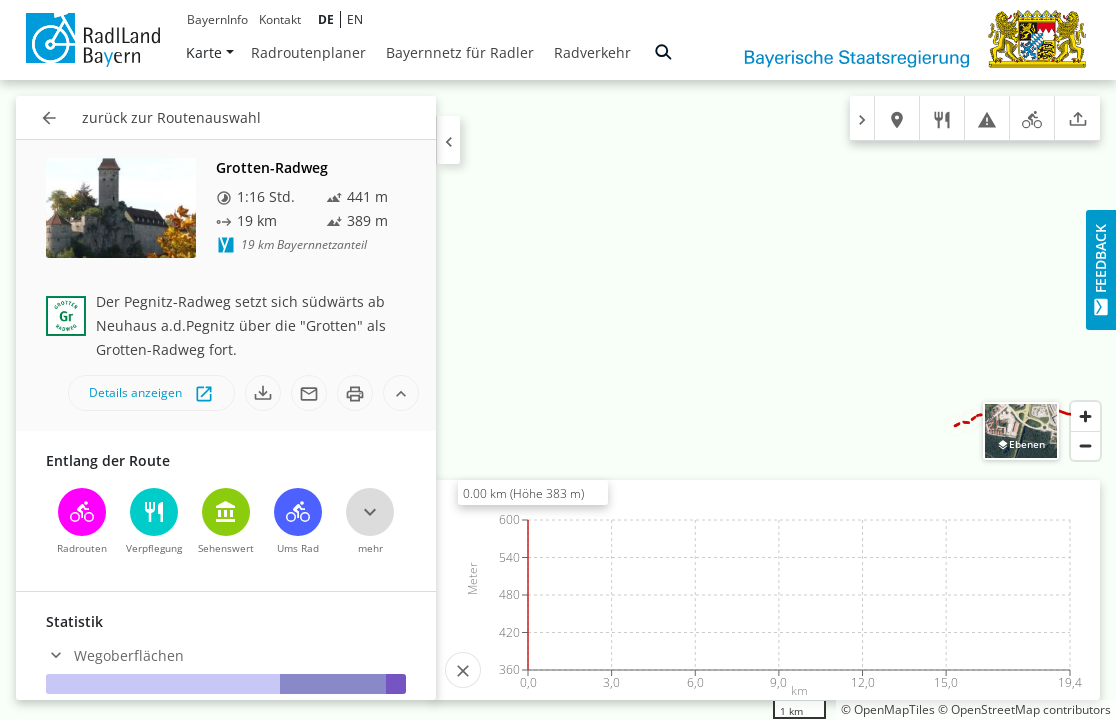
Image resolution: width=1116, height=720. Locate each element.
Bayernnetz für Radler (460, 52)
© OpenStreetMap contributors (1024, 709)
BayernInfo (217, 19)
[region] (558, 400)
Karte (210, 52)
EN (355, 19)
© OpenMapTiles (888, 709)
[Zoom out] (1085, 445)
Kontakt (280, 19)
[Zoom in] (1085, 416)
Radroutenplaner (308, 52)
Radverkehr (592, 52)
